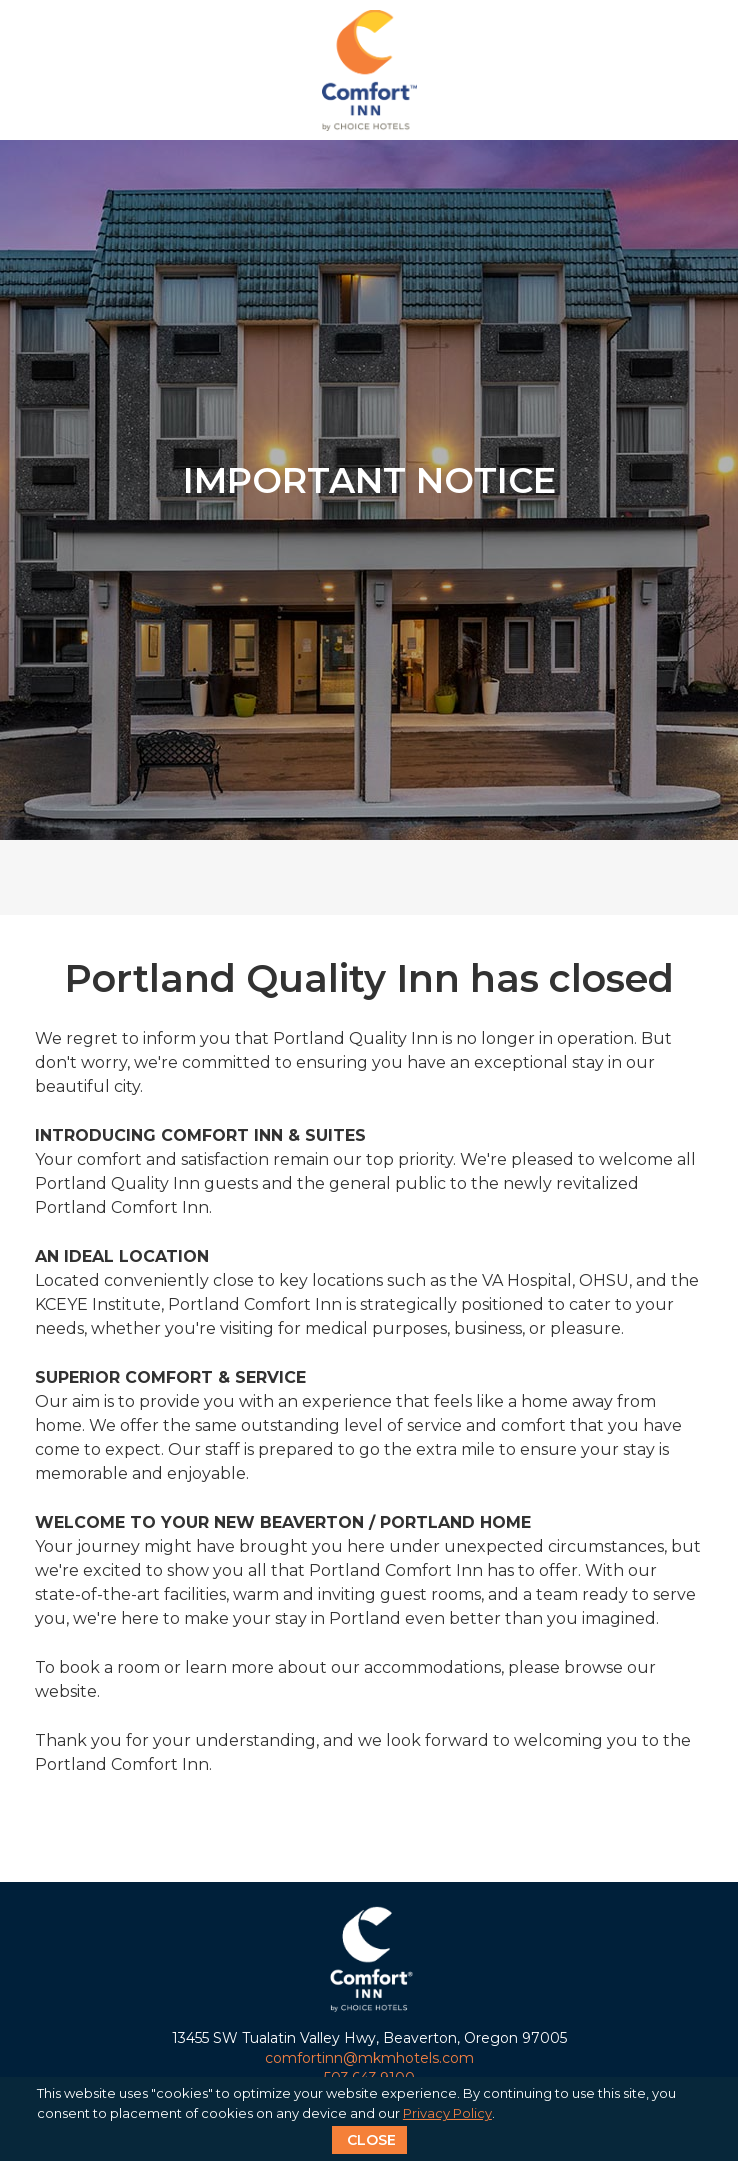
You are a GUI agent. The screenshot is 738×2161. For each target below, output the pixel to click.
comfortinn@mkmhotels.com (369, 2058)
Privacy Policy (447, 2113)
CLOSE (371, 2140)
